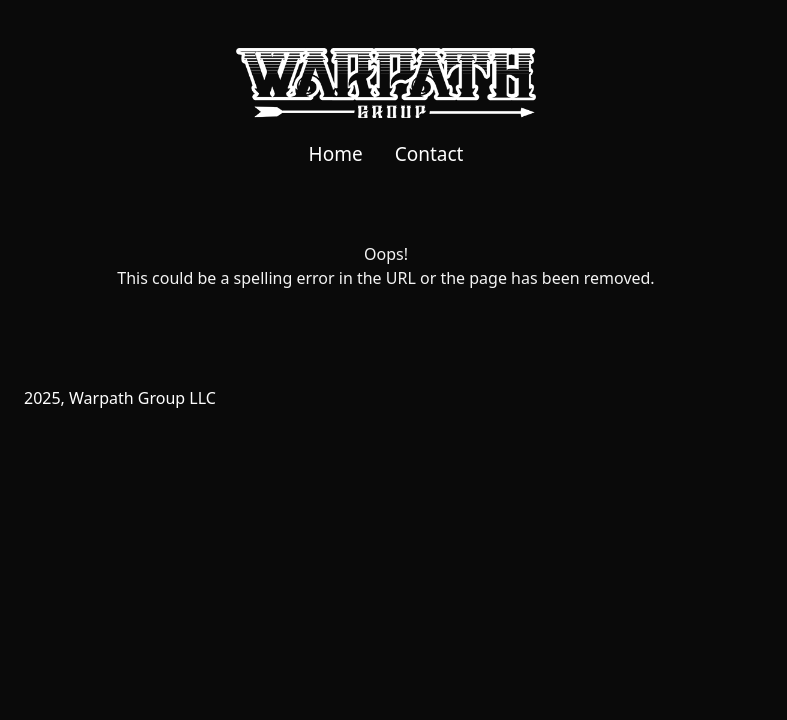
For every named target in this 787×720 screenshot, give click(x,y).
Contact (429, 154)
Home (336, 154)
